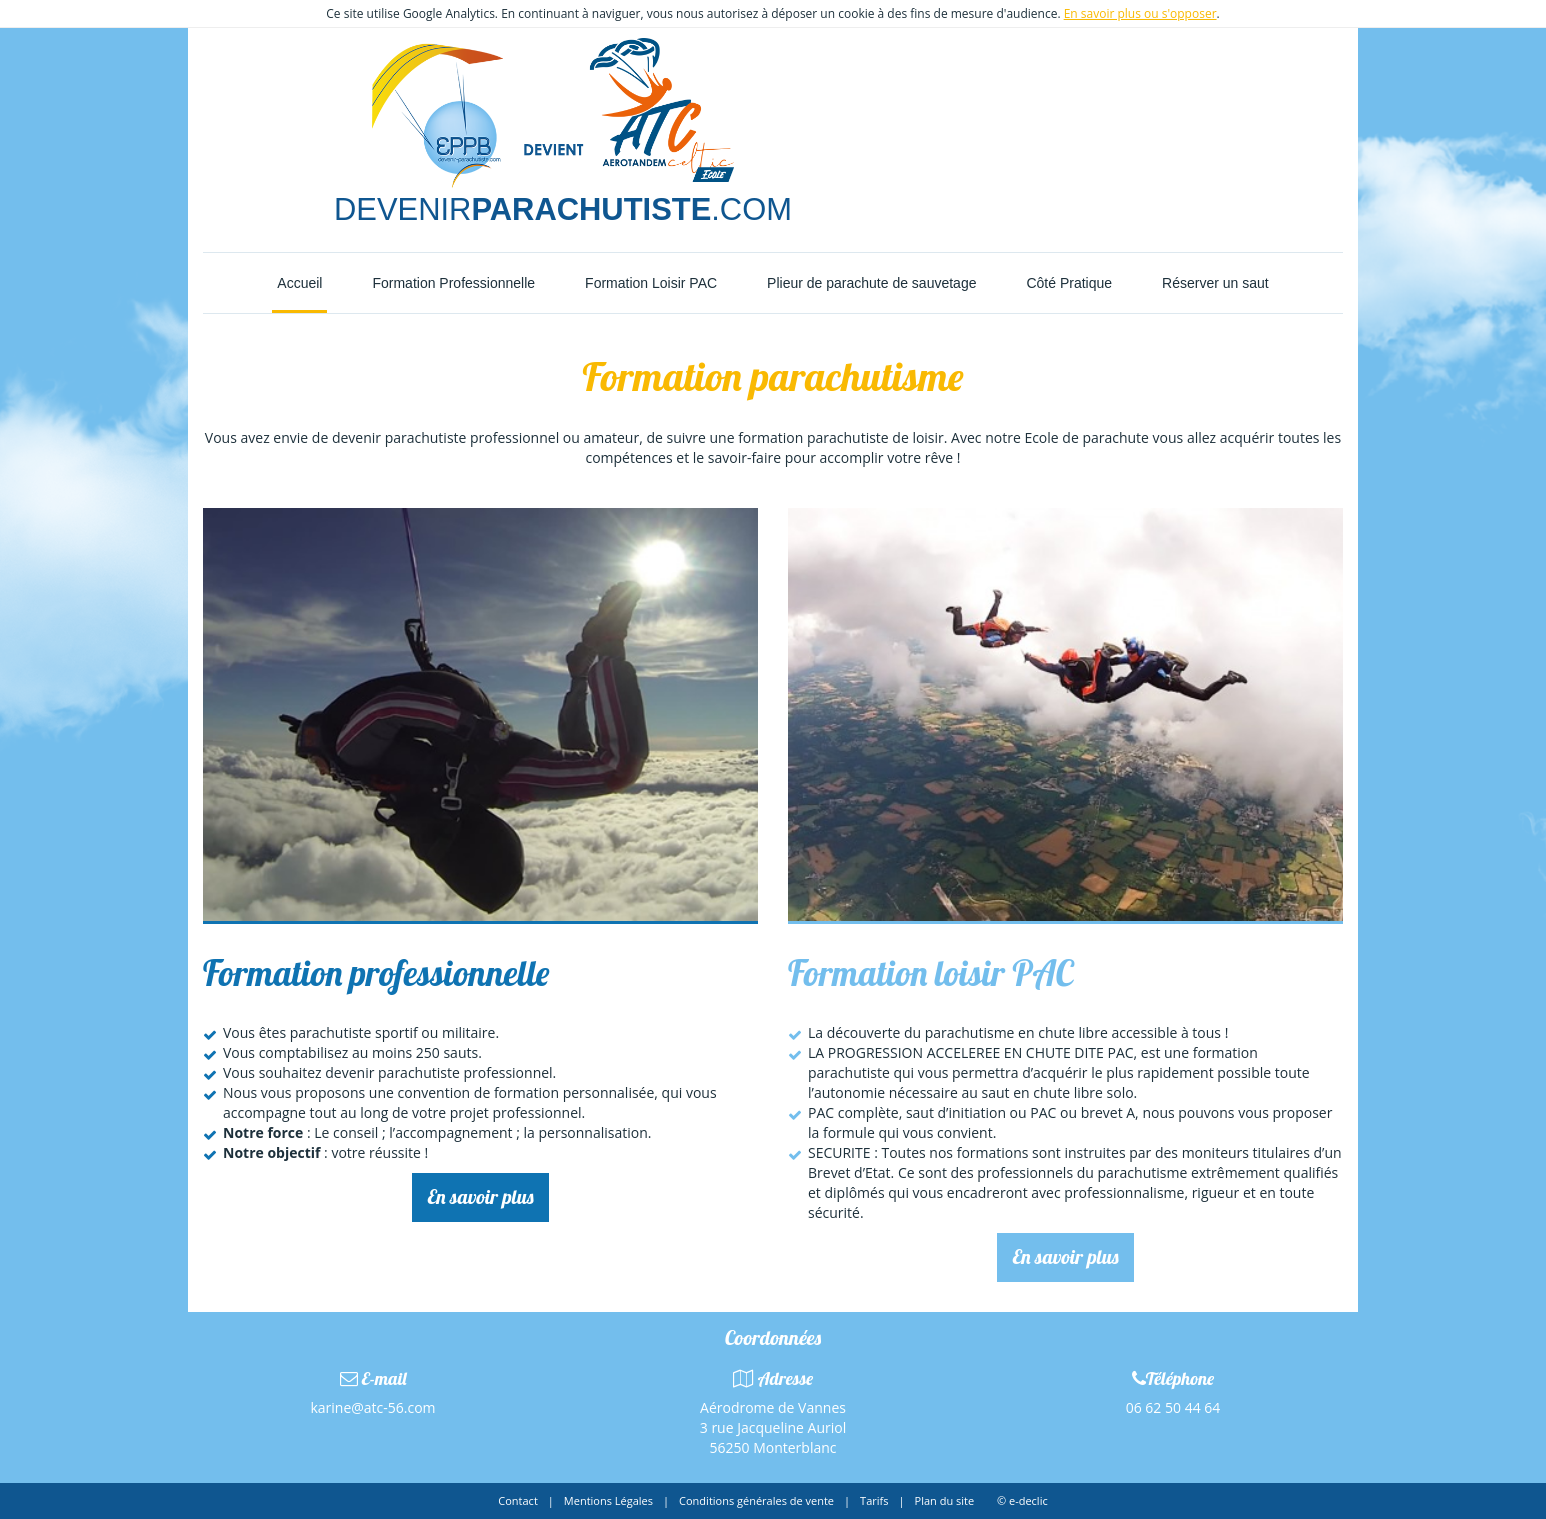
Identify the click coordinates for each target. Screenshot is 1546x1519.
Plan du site (945, 1500)
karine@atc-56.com (372, 1407)
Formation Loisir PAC (651, 283)
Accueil (299, 283)
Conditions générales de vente (756, 1500)
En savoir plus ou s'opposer (1140, 13)
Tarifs (874, 1500)
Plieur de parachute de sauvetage (871, 283)
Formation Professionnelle (453, 283)
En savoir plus (480, 1196)
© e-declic (1022, 1500)
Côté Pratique (1069, 283)
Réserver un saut (1215, 283)
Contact (518, 1500)
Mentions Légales (608, 1500)
